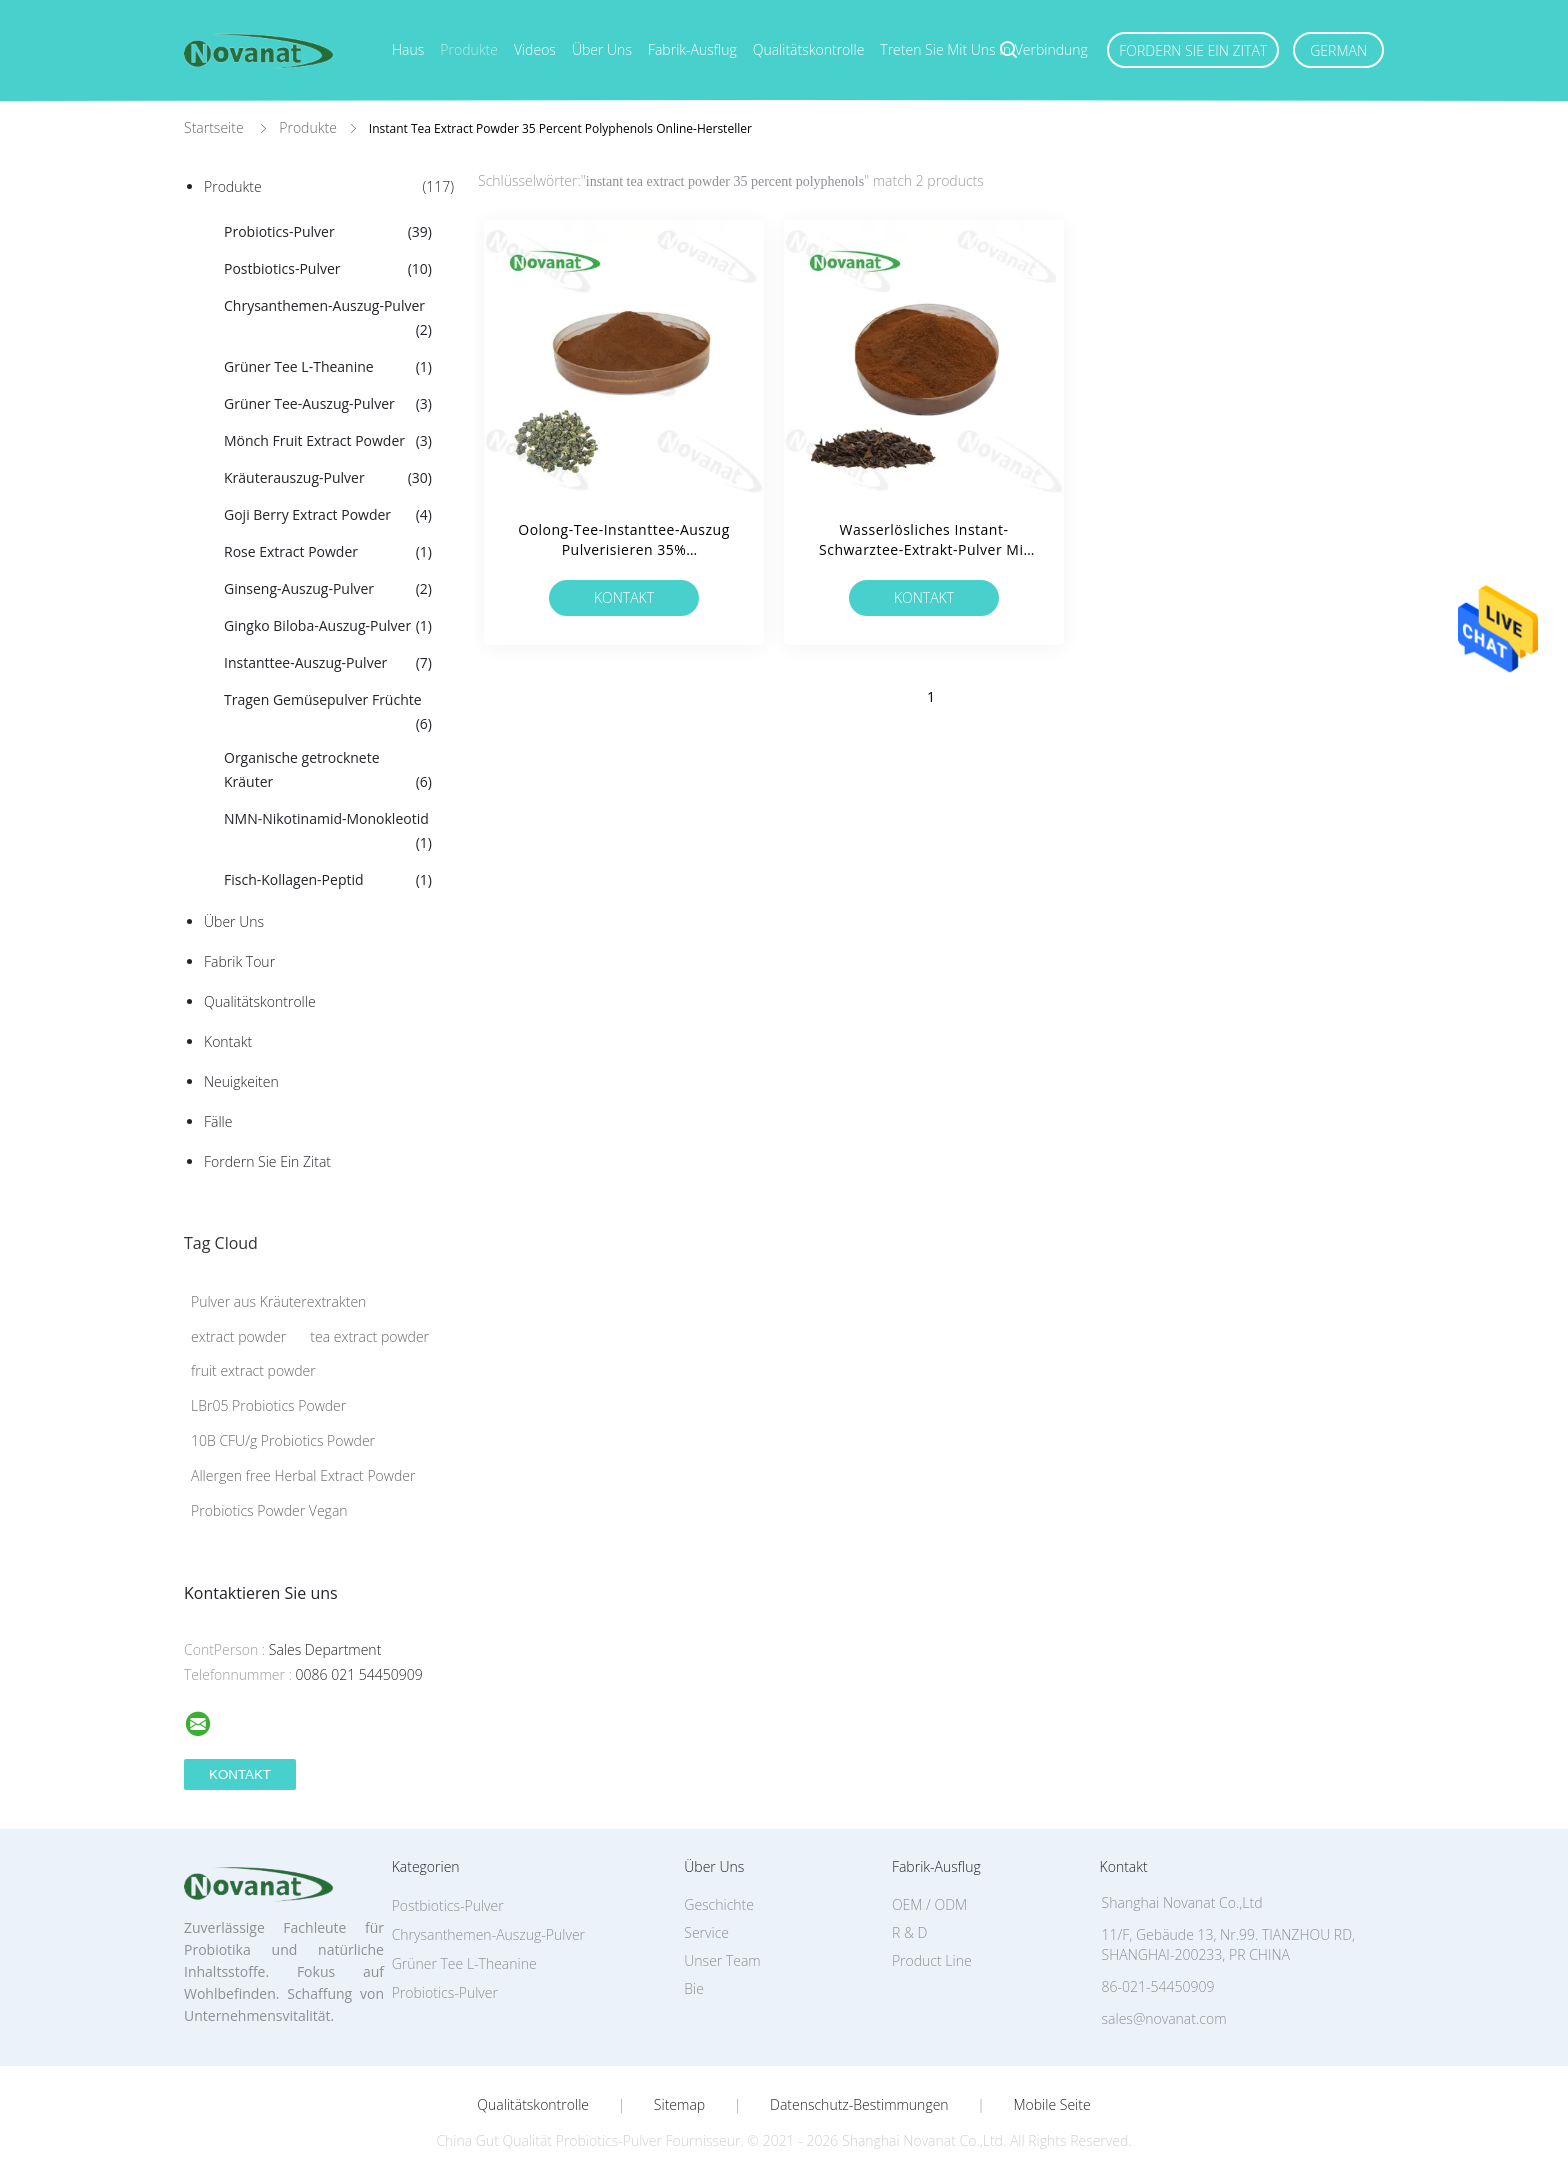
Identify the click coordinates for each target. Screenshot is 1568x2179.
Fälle (218, 1121)
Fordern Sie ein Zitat (1193, 50)
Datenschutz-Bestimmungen (859, 2105)
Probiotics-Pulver (328, 232)
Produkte (469, 49)
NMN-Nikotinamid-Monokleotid (328, 832)
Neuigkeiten (241, 1081)
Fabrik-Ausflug (692, 49)
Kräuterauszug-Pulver (328, 478)
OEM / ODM (929, 1904)
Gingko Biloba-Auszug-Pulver (328, 626)
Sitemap (679, 2105)
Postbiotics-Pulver (328, 269)
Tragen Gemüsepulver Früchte (328, 713)
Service (706, 1932)
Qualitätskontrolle (809, 49)
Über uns (602, 49)
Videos (535, 49)
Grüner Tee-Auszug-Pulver (328, 404)
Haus (408, 49)
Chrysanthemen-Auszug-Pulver (328, 319)
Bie (694, 1988)
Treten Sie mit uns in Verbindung (984, 49)
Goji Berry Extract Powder (328, 515)
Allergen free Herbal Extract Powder (303, 1475)
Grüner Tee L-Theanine (328, 367)
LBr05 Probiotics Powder (268, 1405)
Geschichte (719, 1904)
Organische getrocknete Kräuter (328, 771)
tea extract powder (369, 1336)
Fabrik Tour (239, 961)
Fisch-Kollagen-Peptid (328, 880)
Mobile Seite (1051, 2105)
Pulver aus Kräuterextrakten (278, 1301)
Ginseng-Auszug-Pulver (328, 589)
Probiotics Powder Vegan (269, 1510)
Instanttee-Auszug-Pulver (328, 663)
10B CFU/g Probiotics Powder (283, 1440)
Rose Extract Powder (328, 552)
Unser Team (722, 1960)
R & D (909, 1932)
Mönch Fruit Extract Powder (328, 441)
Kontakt (228, 1041)
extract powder (238, 1336)
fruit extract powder (253, 1370)
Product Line (932, 1960)
